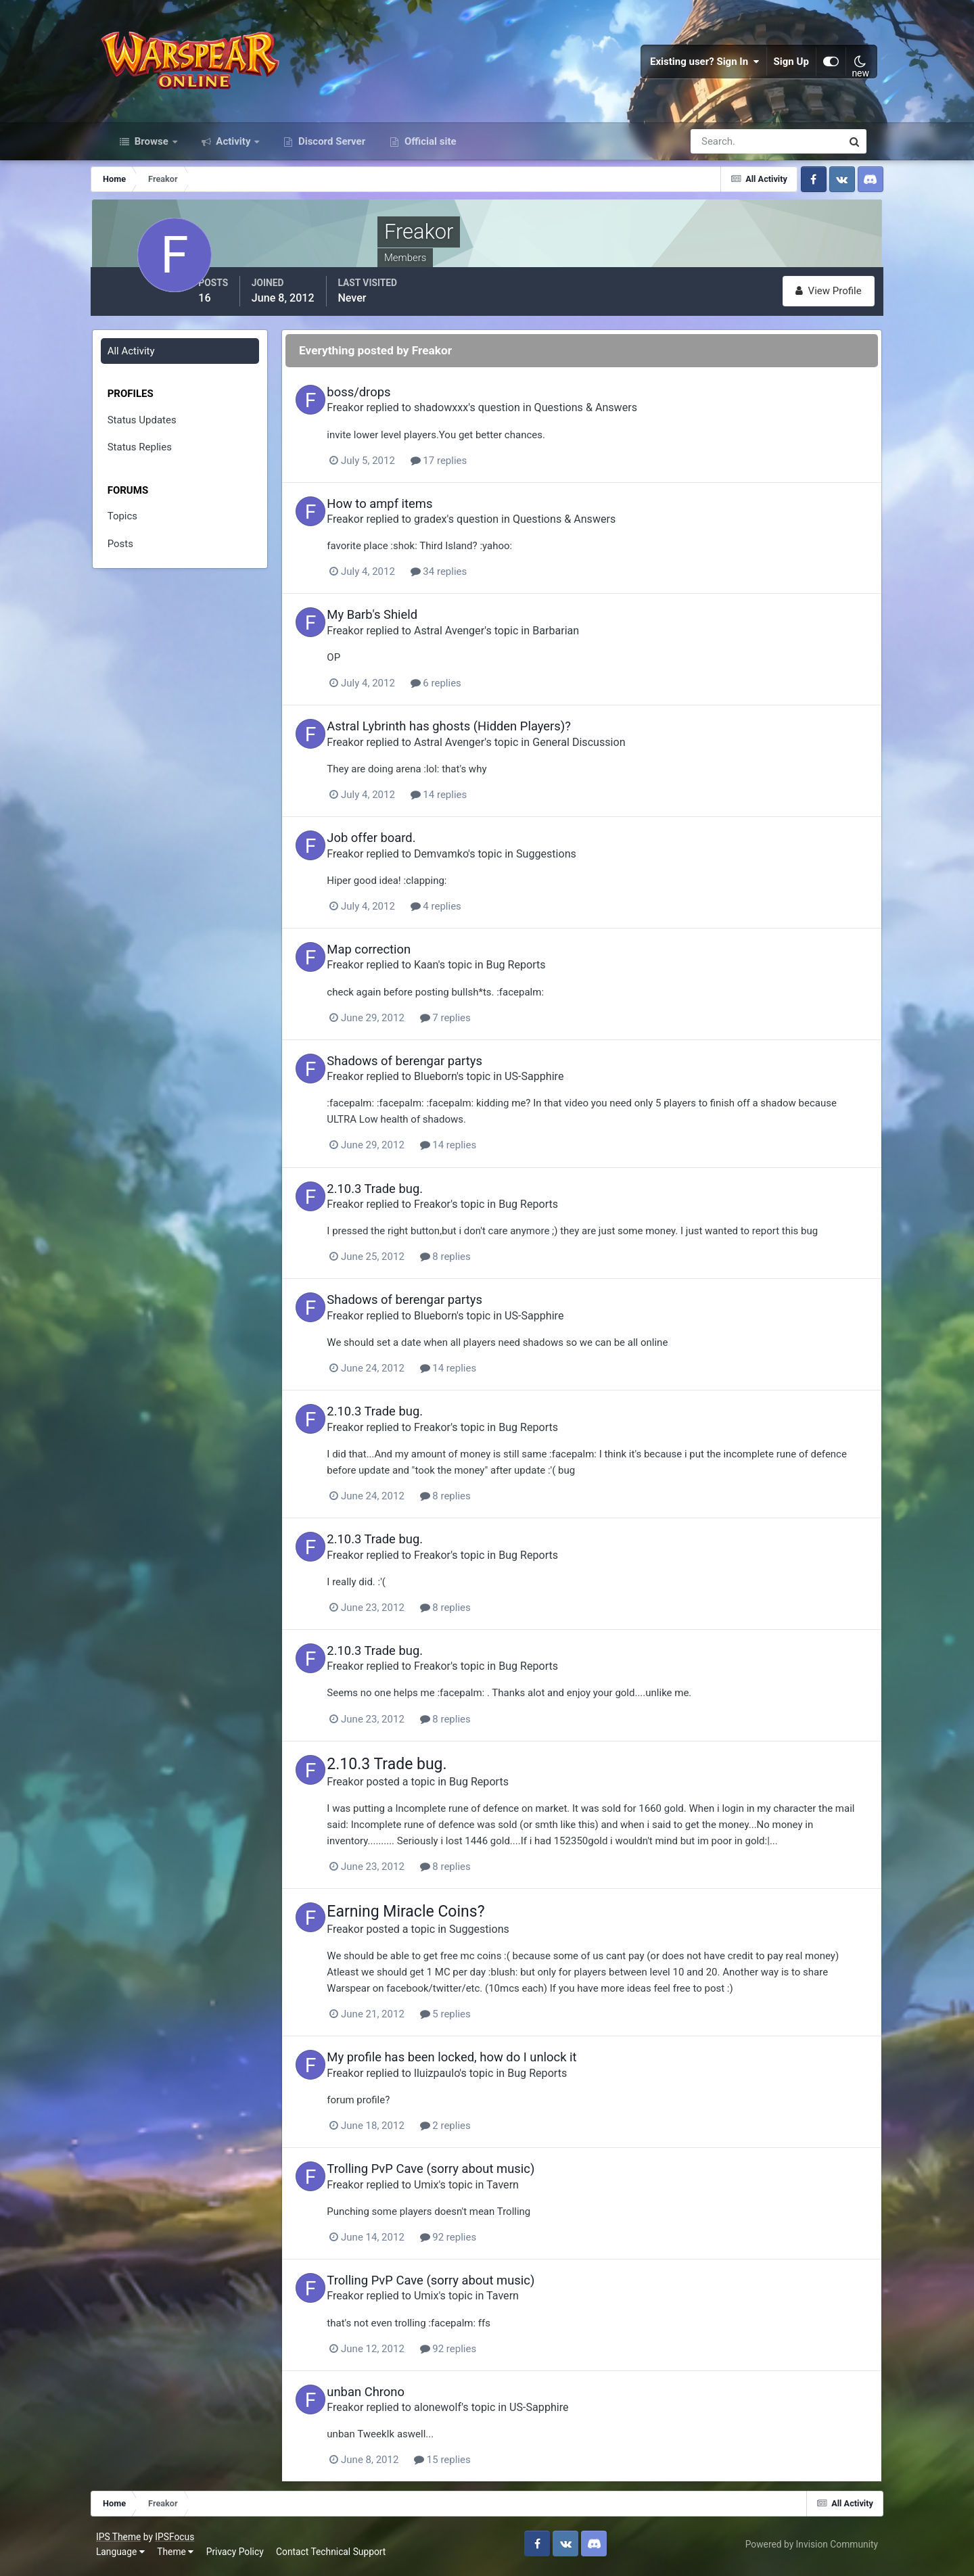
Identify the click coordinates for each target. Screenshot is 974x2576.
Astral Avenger (479, 640)
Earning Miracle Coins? (435, 1918)
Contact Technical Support (342, 2555)
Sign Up (780, 68)
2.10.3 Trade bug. (404, 1197)
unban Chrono (395, 2397)
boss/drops (388, 403)
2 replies (474, 2132)
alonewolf (467, 2412)
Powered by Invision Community (800, 2547)
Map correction (398, 959)
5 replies (474, 2021)
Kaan (456, 974)
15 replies (472, 2465)
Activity (234, 154)
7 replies (474, 1027)
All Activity (146, 362)
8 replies (474, 1265)
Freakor (374, 418)
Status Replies (155, 458)
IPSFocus (186, 2540)
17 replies (468, 471)
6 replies (465, 693)
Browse (151, 154)
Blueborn (465, 1085)
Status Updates (157, 431)
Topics (138, 527)
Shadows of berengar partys (434, 1069)
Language (132, 2555)
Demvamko (471, 863)
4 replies (465, 916)
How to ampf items (409, 514)
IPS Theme (130, 2540)
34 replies (468, 582)
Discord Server (330, 154)
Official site (429, 154)
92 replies (477, 2243)
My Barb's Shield (401, 625)
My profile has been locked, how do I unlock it (481, 2064)
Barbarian (585, 640)
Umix (456, 2190)
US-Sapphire (563, 1085)
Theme (186, 2555)
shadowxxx (471, 418)
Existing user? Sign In (694, 67)
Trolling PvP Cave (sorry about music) (460, 2175)
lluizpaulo (466, 2079)
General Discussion (608, 751)
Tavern (532, 2190)
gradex (460, 529)
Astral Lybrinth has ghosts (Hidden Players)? (478, 736)
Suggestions (576, 863)
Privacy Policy (246, 2555)
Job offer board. (400, 848)
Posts (136, 554)
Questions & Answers (614, 418)
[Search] (720, 154)
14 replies (468, 804)
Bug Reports (545, 974)
